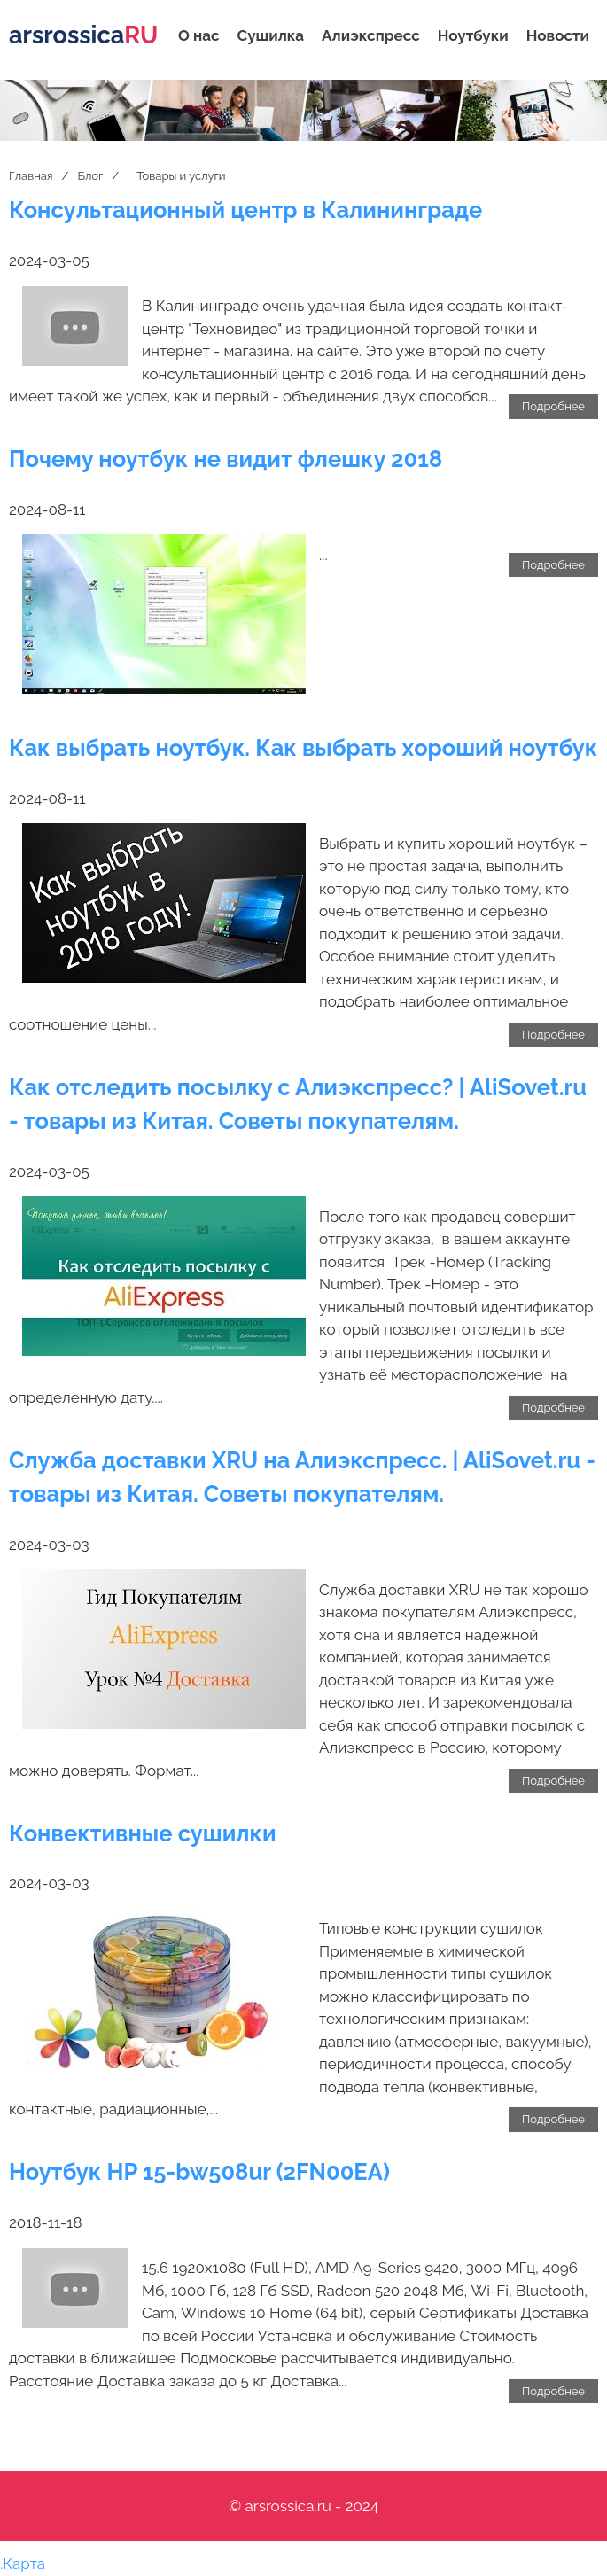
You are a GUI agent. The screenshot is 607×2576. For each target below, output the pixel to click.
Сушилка (271, 35)
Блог (90, 176)
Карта (24, 2563)
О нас (199, 35)
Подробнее (553, 406)
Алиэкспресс (371, 35)
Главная (31, 176)
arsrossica (83, 35)
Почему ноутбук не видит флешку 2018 (225, 459)
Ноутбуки (473, 35)
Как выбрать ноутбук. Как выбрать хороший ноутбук (303, 748)
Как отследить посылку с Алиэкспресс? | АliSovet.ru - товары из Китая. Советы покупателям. (298, 1104)
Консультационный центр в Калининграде (245, 210)
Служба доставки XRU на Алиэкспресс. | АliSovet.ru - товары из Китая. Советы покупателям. (302, 1477)
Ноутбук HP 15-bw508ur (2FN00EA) (199, 2172)
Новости (557, 35)
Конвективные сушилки (142, 1833)
